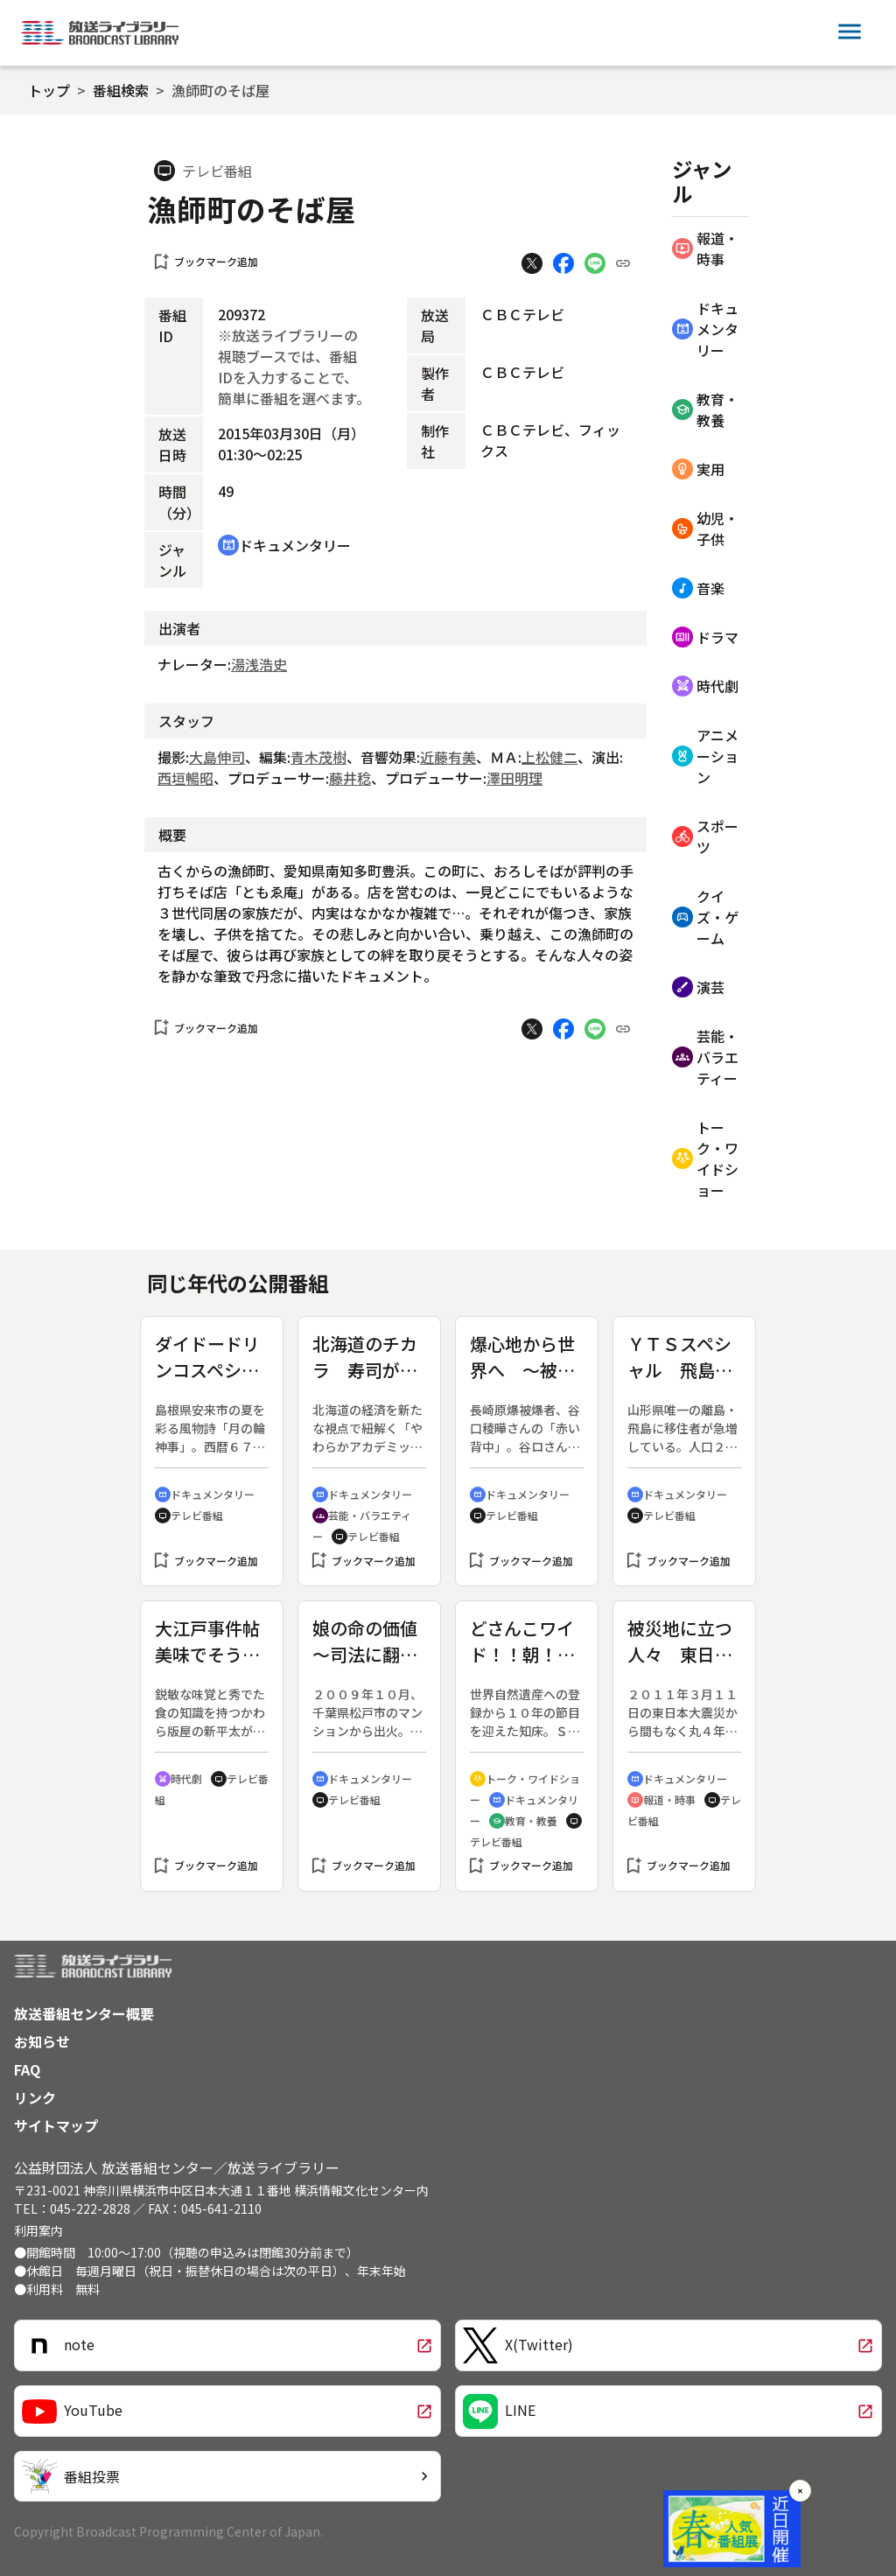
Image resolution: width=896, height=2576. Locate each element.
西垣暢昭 (186, 777)
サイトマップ (56, 2125)
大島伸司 (217, 756)
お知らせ (42, 2041)
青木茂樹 (318, 756)
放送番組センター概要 (84, 2013)
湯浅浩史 (259, 664)
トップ (49, 90)
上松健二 (550, 756)
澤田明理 (514, 777)
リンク (35, 2097)
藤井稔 (350, 777)
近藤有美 (448, 756)
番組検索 (121, 90)
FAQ (27, 2069)
